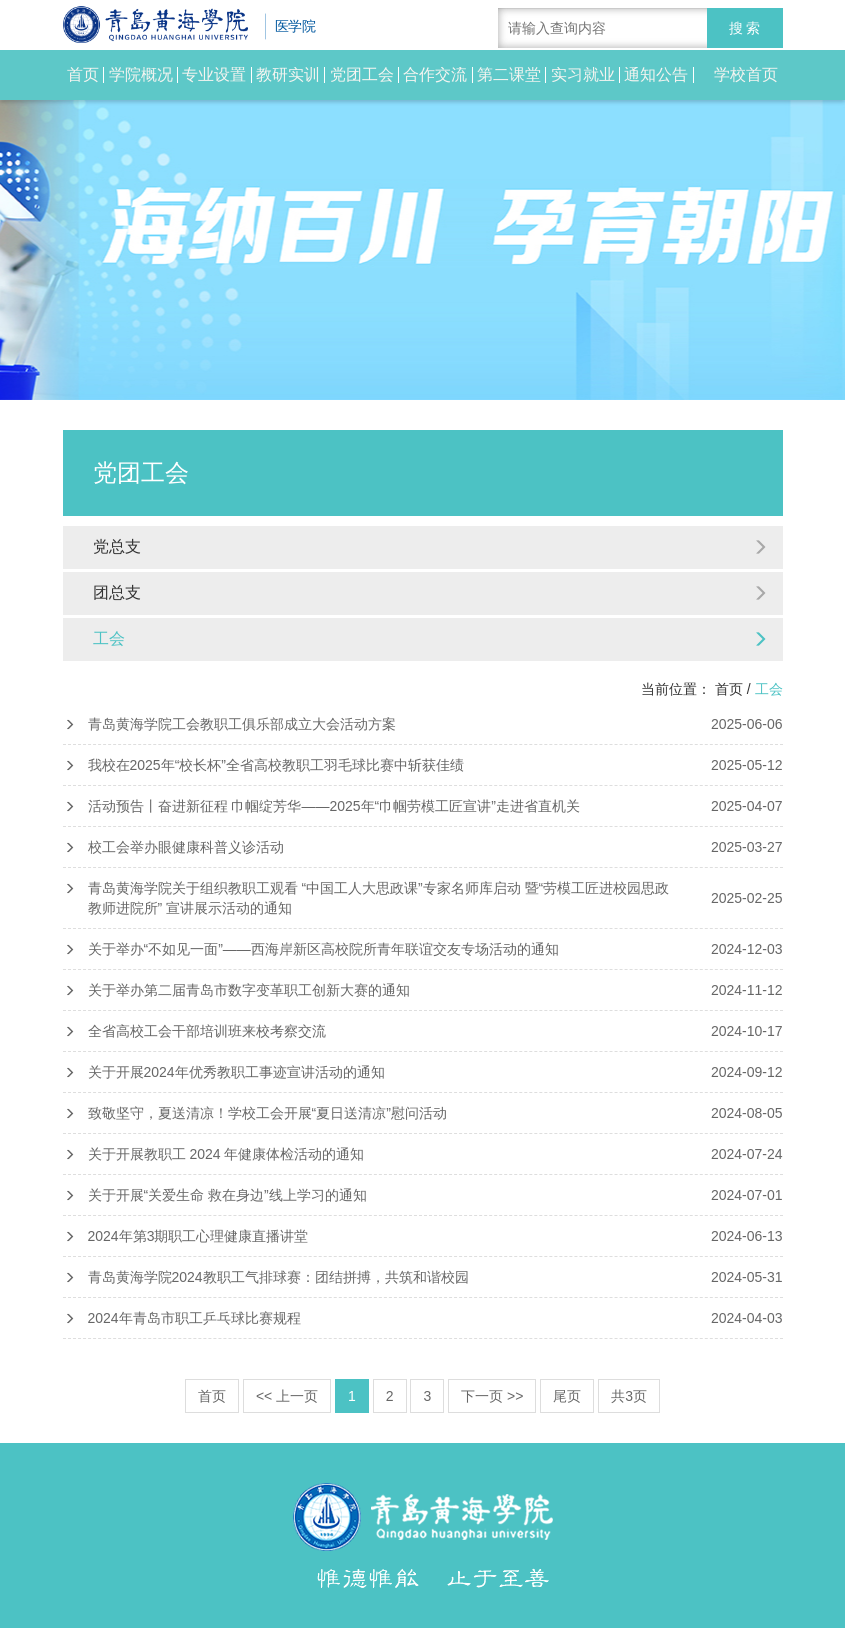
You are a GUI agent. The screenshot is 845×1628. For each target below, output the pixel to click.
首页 (83, 75)
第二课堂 (509, 75)
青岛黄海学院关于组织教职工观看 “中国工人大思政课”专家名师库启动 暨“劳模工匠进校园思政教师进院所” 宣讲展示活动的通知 (423, 898)
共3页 (629, 1396)
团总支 (430, 592)
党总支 (430, 546)
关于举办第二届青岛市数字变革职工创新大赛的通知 (423, 990)
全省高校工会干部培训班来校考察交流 (423, 1031)
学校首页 (746, 75)
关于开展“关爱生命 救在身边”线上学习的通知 (423, 1195)
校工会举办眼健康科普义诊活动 (423, 847)
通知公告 (656, 75)
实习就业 (583, 75)
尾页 (567, 1396)
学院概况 (141, 75)
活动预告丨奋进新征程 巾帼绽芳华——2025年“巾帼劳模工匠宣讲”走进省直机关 (423, 806)
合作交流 (435, 75)
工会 (430, 638)
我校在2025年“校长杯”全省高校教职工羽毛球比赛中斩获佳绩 (423, 765)
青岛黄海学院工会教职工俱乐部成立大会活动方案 (423, 724)
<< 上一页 (287, 1396)
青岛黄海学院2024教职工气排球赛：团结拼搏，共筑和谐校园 (423, 1277)
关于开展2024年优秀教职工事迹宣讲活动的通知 (423, 1072)
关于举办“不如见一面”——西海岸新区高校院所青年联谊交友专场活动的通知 (423, 949)
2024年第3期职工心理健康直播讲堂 (423, 1236)
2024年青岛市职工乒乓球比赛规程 (423, 1318)
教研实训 (288, 75)
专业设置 (214, 75)
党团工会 (362, 75)
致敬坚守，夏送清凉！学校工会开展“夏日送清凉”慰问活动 (423, 1113)
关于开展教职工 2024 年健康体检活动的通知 (423, 1154)
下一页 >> (492, 1396)
